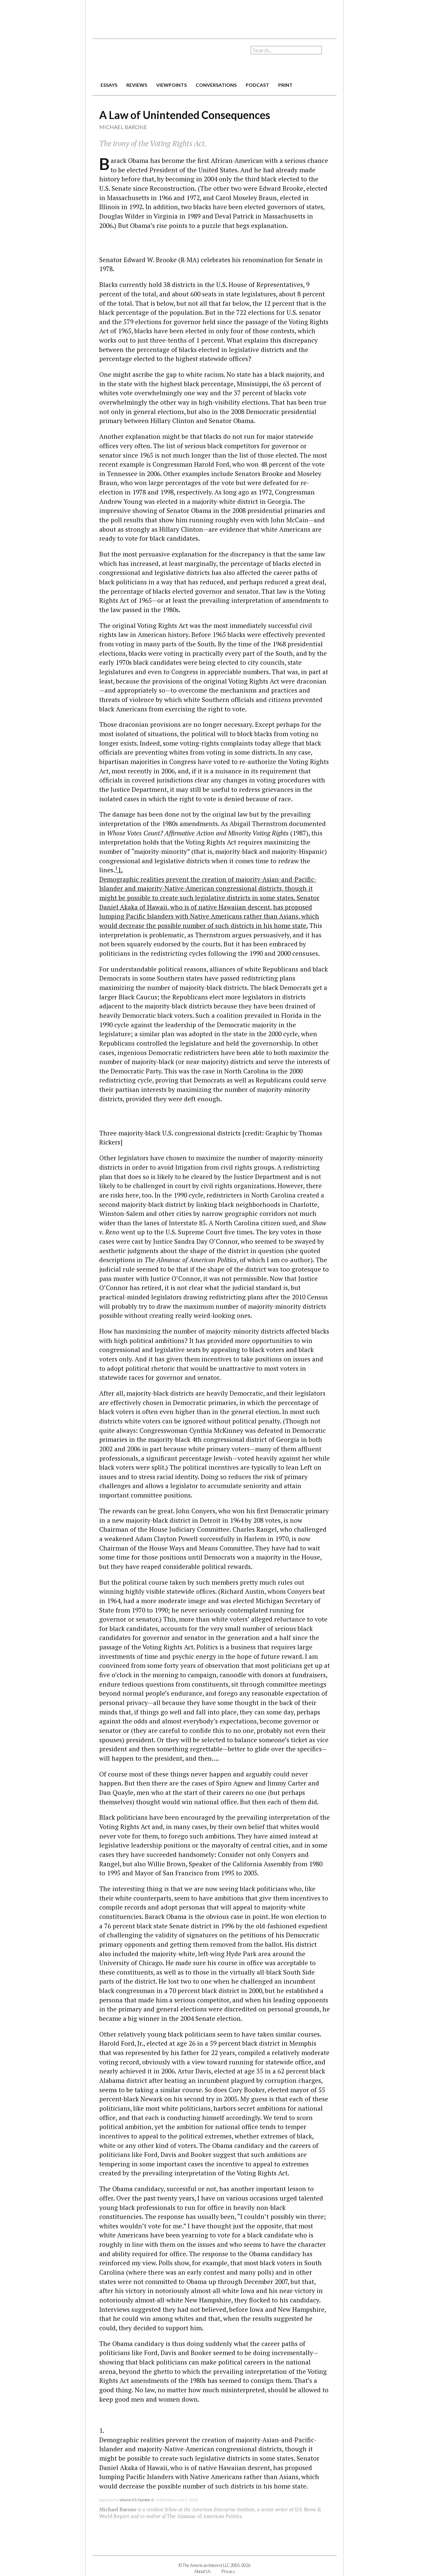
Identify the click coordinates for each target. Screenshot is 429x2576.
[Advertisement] (214, 17)
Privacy (228, 2571)
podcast (257, 85)
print (285, 85)
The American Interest (139, 59)
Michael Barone (123, 127)
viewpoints (171, 85)
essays (109, 85)
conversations (216, 85)
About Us (202, 2571)
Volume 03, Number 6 (136, 2499)
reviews (136, 85)
